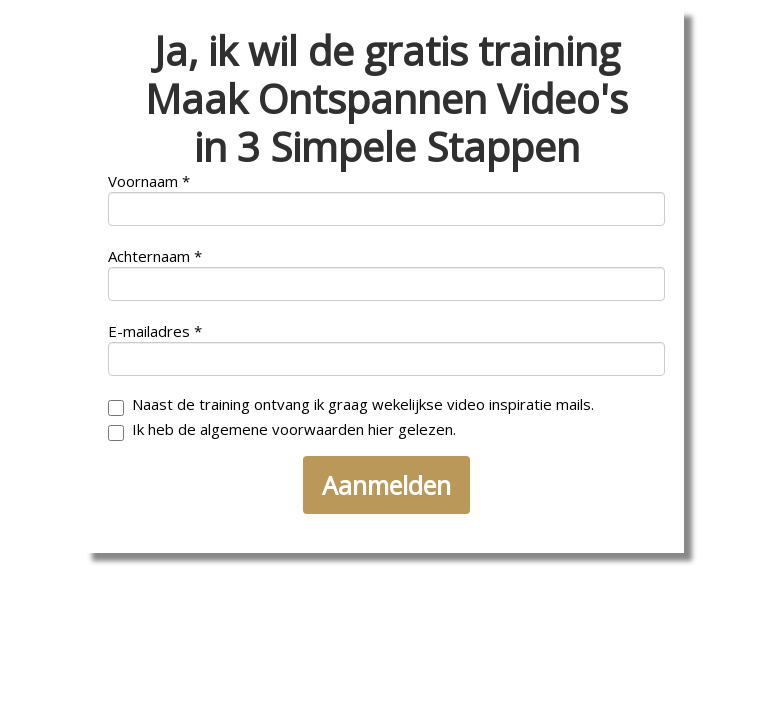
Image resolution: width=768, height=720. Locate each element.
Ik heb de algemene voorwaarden (282, 431)
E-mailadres (149, 331)
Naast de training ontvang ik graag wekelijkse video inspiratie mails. (351, 406)
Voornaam (143, 181)
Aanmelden (386, 485)
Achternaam (149, 256)
